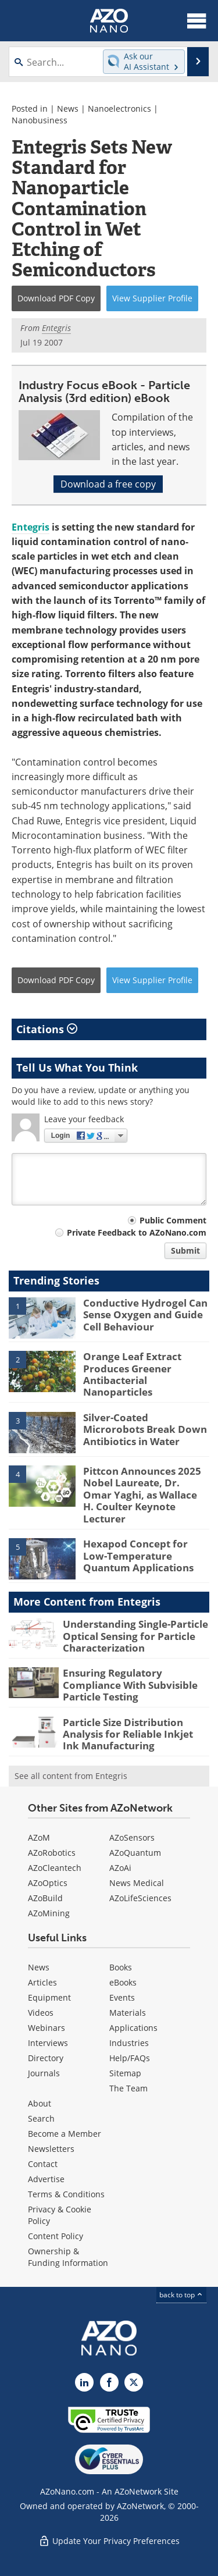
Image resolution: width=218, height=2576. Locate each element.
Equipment (49, 1997)
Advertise (46, 2178)
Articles (42, 1982)
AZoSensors (132, 1837)
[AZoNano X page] (133, 2382)
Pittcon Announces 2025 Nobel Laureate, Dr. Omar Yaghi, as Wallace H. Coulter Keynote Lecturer (142, 1494)
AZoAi (120, 1867)
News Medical (136, 1882)
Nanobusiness (39, 120)
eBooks (123, 1982)
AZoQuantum (135, 1852)
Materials (127, 2012)
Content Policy (55, 2235)
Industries (129, 2042)
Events (122, 1997)
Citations (46, 1029)
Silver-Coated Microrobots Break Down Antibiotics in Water (145, 1429)
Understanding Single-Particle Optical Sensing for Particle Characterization (135, 1636)
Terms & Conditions (66, 2194)
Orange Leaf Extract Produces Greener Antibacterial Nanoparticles (132, 1374)
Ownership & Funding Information (68, 2257)
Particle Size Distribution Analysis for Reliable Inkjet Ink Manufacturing (128, 1734)
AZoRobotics (52, 1852)
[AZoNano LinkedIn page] (84, 2382)
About (39, 2103)
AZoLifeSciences (140, 1897)
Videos (40, 2012)
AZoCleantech (54, 1867)
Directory (45, 2057)
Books (120, 1967)
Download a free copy (108, 484)
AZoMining (49, 1913)
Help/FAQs (129, 2057)
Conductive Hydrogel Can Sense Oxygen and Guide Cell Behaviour (145, 1314)
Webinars (46, 2027)
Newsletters (51, 2148)
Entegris (30, 527)
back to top (181, 2295)
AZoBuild (45, 1897)
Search (41, 2118)
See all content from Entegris (71, 1775)
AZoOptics (47, 1882)
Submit (185, 1250)
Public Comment (173, 1220)
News (67, 108)
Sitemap (125, 2073)
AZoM (39, 1837)
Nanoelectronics (119, 108)
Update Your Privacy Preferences (109, 2540)
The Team (128, 2088)
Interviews (48, 2042)
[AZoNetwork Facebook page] (109, 2382)
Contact (43, 2163)
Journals (44, 2073)
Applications (133, 2027)
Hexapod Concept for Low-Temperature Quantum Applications (138, 1555)
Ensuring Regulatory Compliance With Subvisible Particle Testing (130, 1684)
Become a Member (64, 2133)
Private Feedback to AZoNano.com (136, 1232)
